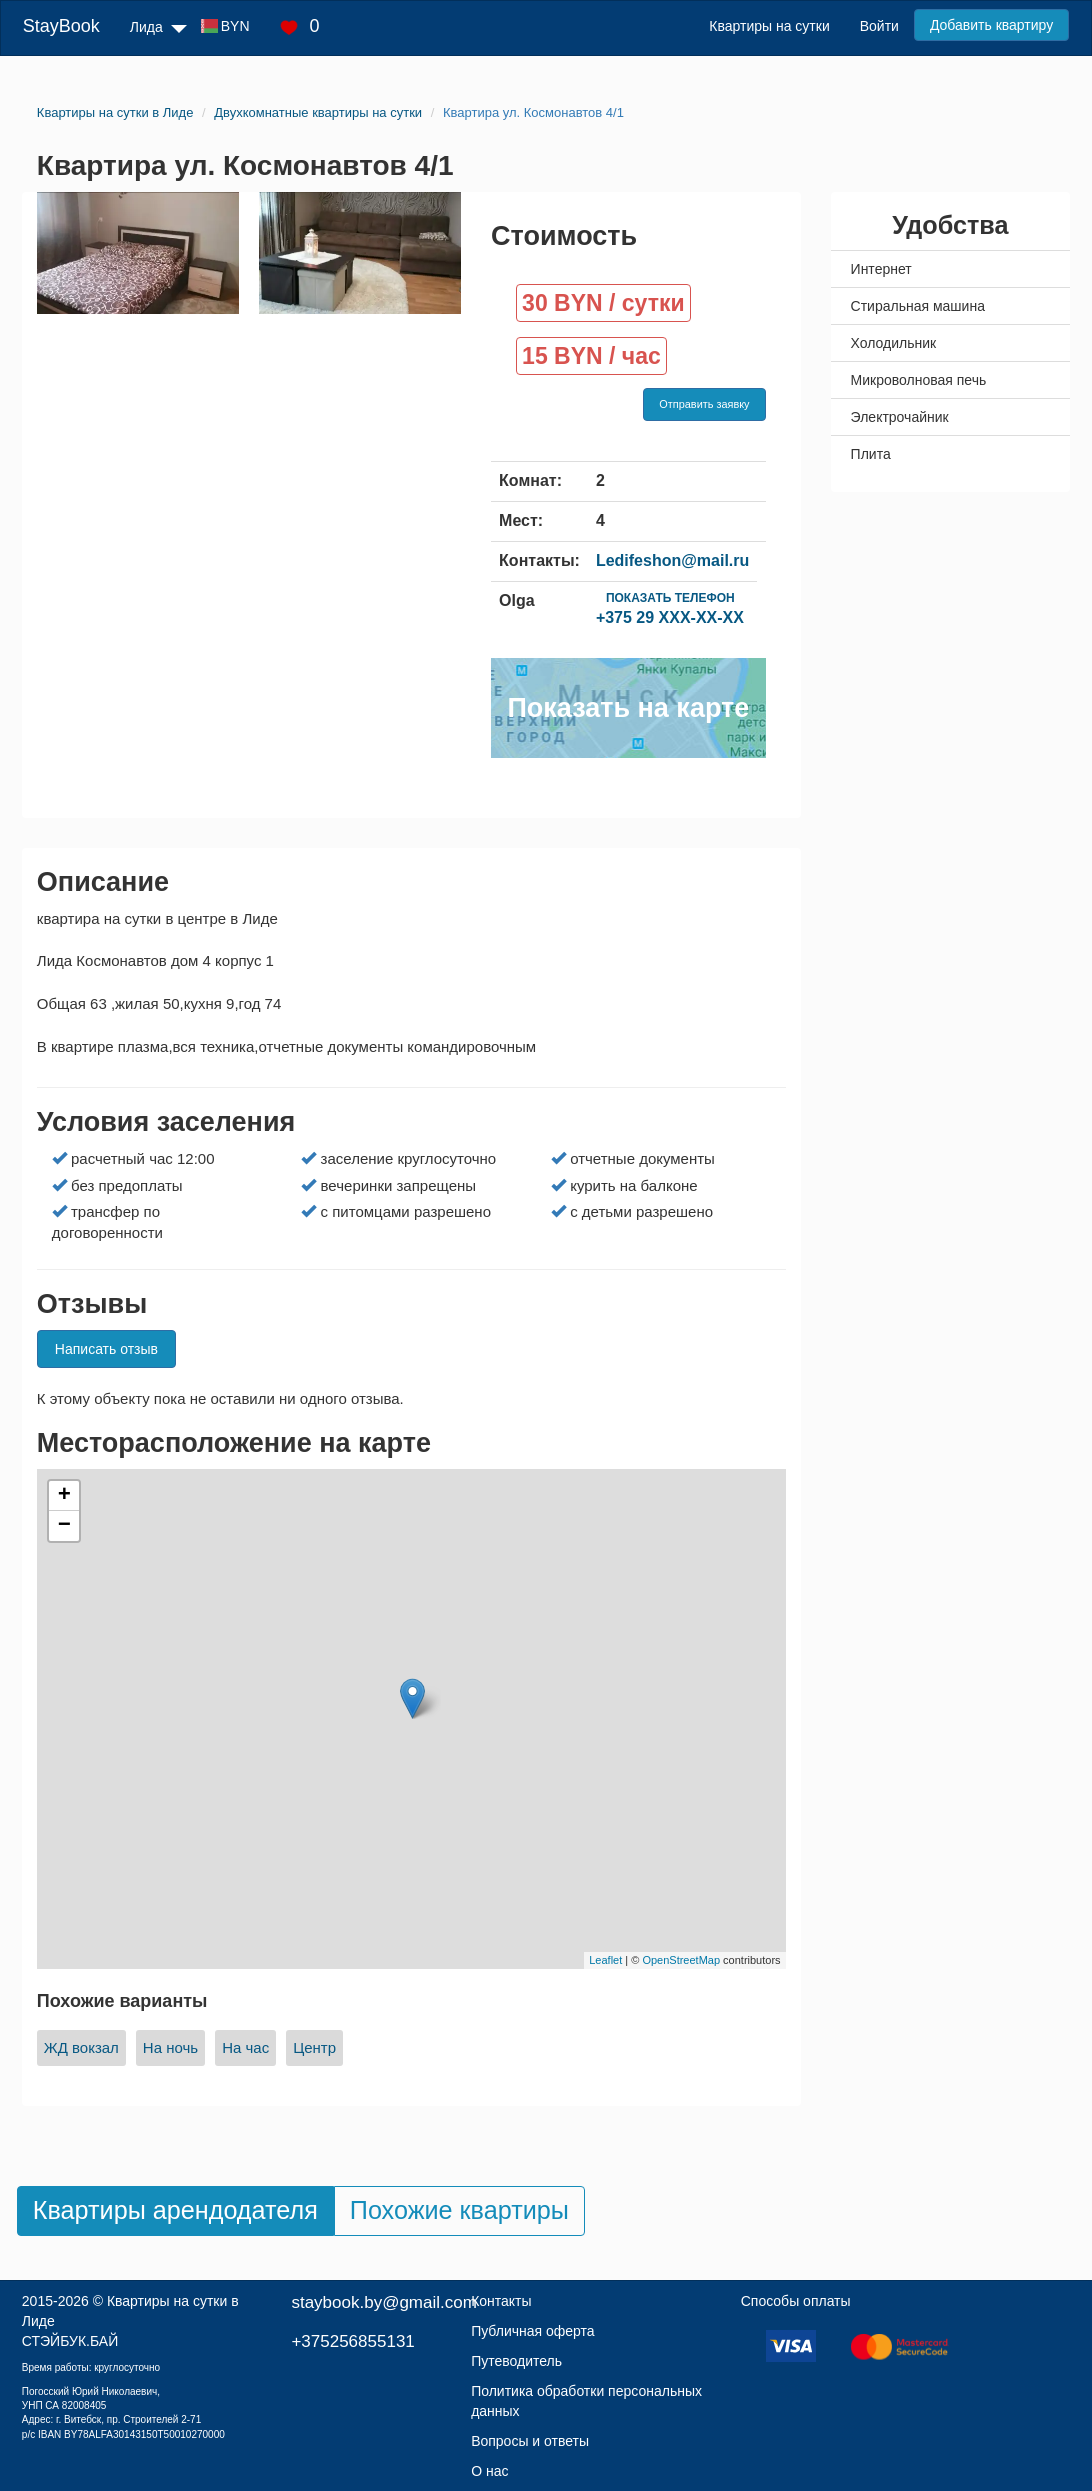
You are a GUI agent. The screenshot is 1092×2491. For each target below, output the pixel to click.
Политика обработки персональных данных (586, 2401)
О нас (489, 2471)
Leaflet (605, 1960)
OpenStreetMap (681, 1960)
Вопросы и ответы (530, 2441)
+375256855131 (352, 2341)
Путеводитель (516, 2361)
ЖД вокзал (81, 2047)
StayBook (61, 26)
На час (245, 2047)
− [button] (64, 1526)
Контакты (501, 2301)
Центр (314, 2047)
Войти (879, 26)
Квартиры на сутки (769, 26)
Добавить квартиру (991, 25)
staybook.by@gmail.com (383, 2302)
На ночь (170, 2047)
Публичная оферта (533, 2331)
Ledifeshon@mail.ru (672, 560)
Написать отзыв (106, 1349)
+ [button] (64, 1496)
